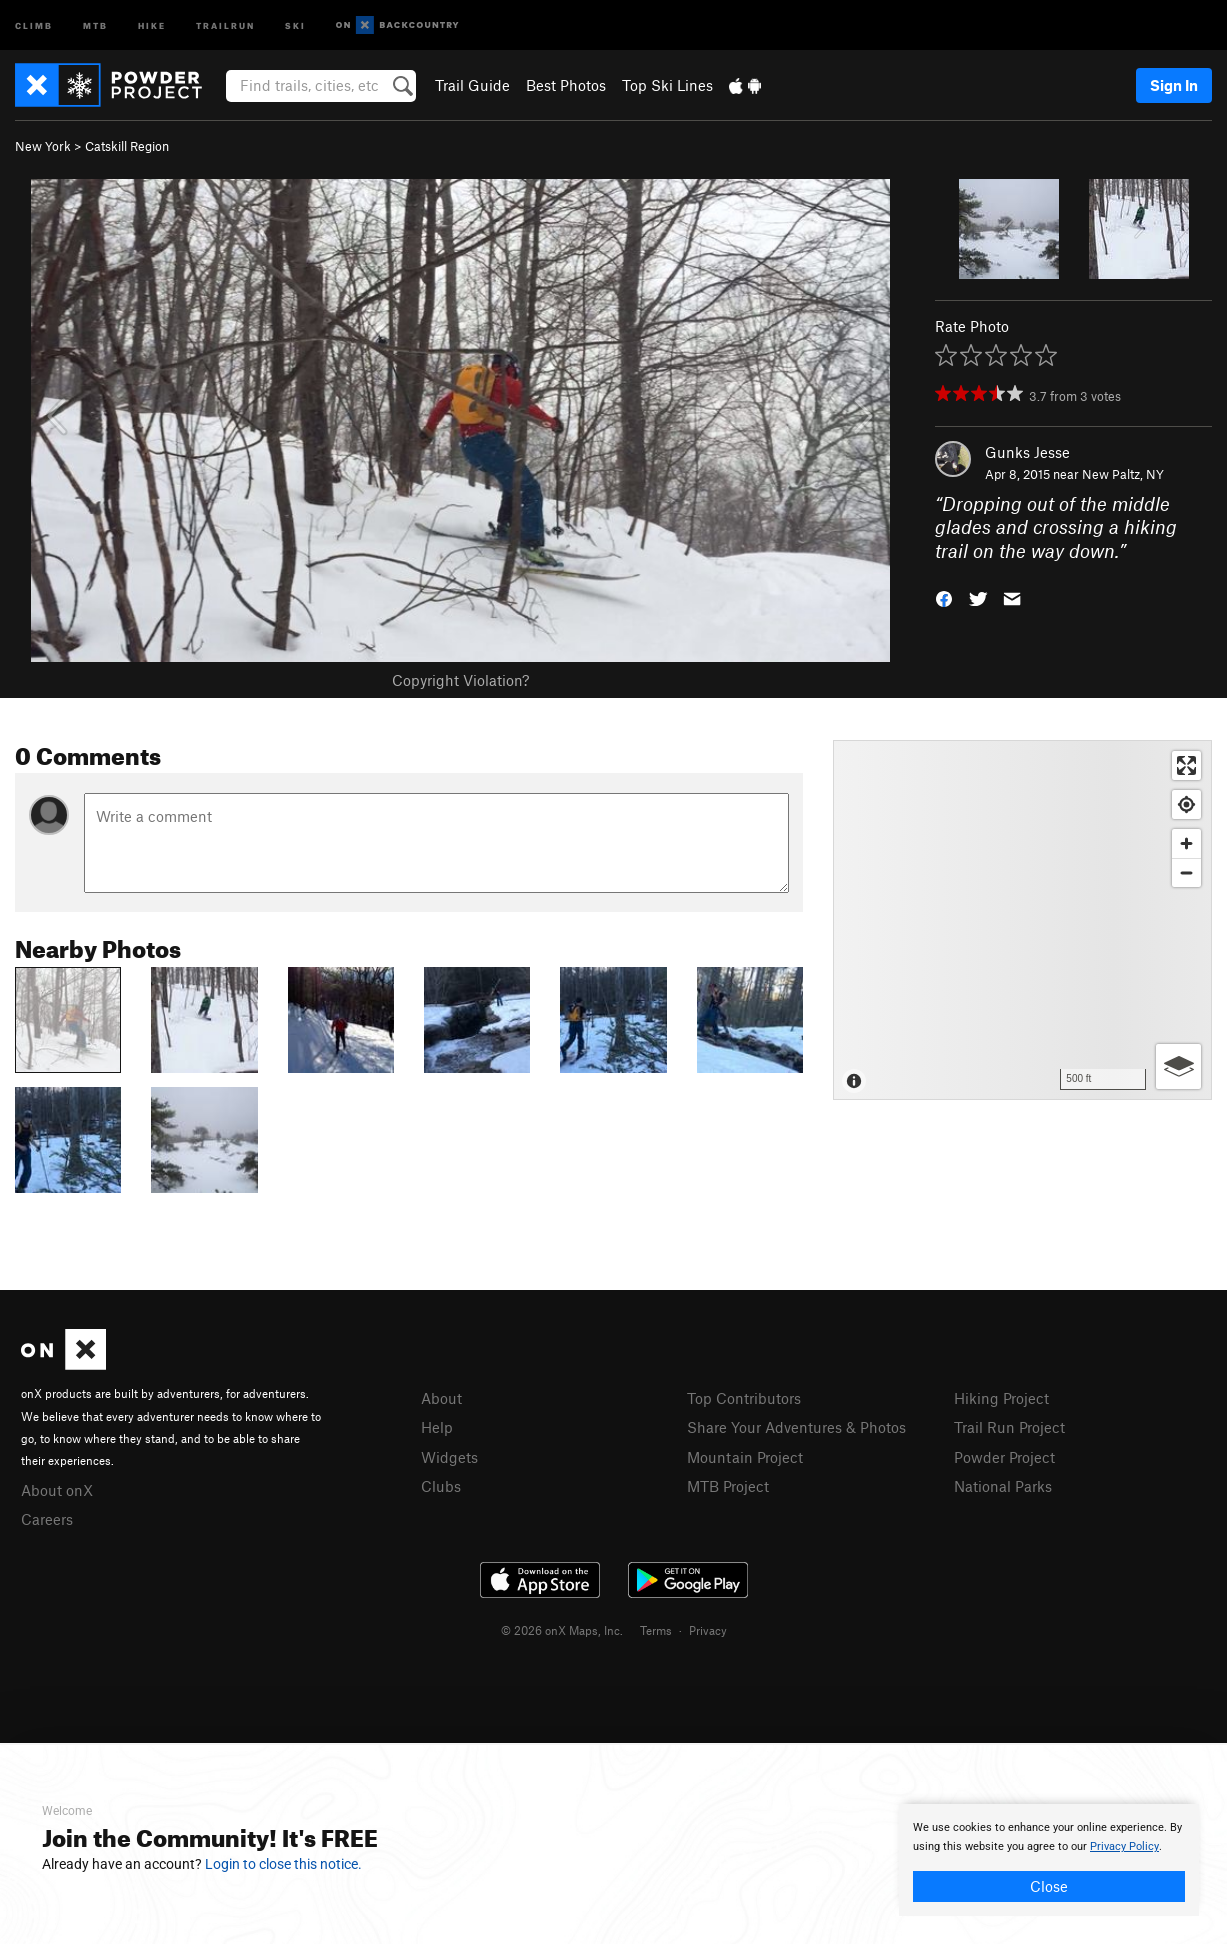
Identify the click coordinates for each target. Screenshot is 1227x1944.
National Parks (1003, 1486)
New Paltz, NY (1123, 474)
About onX (57, 1490)
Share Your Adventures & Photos (796, 1427)
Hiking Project (1001, 1398)
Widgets (449, 1457)
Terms (656, 1630)
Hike (152, 24)
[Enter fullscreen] (1186, 765)
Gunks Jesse (1027, 452)
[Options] (1178, 1066)
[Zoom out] (1186, 872)
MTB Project (728, 1486)
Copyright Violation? (460, 680)
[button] (944, 597)
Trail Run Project (1009, 1427)
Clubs (441, 1486)
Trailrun (225, 24)
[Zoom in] (1186, 843)
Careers (47, 1519)
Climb (34, 24)
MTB (95, 24)
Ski (295, 24)
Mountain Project (745, 1457)
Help (437, 1427)
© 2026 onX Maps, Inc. (562, 1630)
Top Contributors (744, 1398)
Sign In (1174, 85)
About (441, 1398)
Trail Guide (472, 85)
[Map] (1022, 920)
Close (1049, 1886)
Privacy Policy (1124, 1846)
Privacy (708, 1630)
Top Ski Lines (667, 85)
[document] (1049, 1860)
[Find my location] (1186, 804)
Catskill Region (127, 146)
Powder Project (1004, 1457)
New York (43, 146)
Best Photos (566, 85)
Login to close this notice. (283, 1864)
